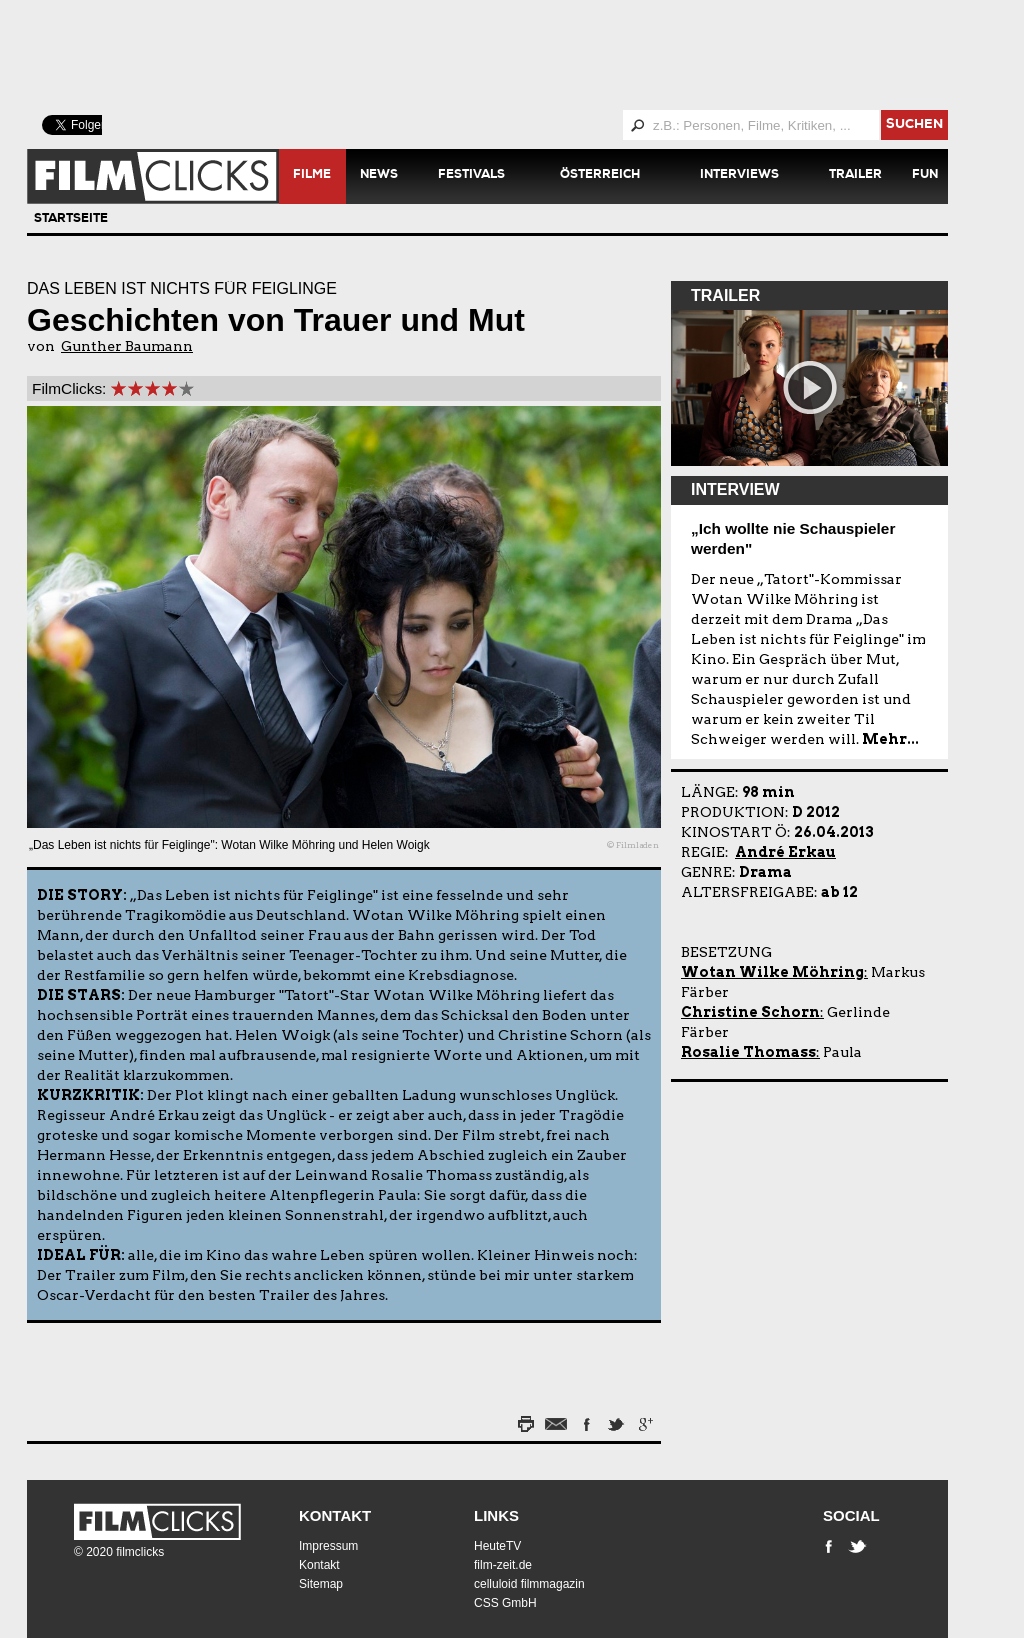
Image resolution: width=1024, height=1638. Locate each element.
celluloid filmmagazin (529, 1584)
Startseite (71, 220)
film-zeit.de (503, 1565)
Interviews (739, 176)
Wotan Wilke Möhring (772, 972)
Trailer (855, 176)
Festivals (471, 176)
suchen (914, 125)
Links (496, 1515)
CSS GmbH (505, 1603)
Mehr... (890, 739)
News (379, 176)
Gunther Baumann (127, 346)
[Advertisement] (512, 55)
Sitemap (321, 1584)
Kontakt (335, 1515)
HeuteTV (497, 1546)
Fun (925, 176)
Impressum (328, 1546)
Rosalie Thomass (748, 1052)
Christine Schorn (750, 1012)
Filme (312, 176)
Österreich (600, 176)
